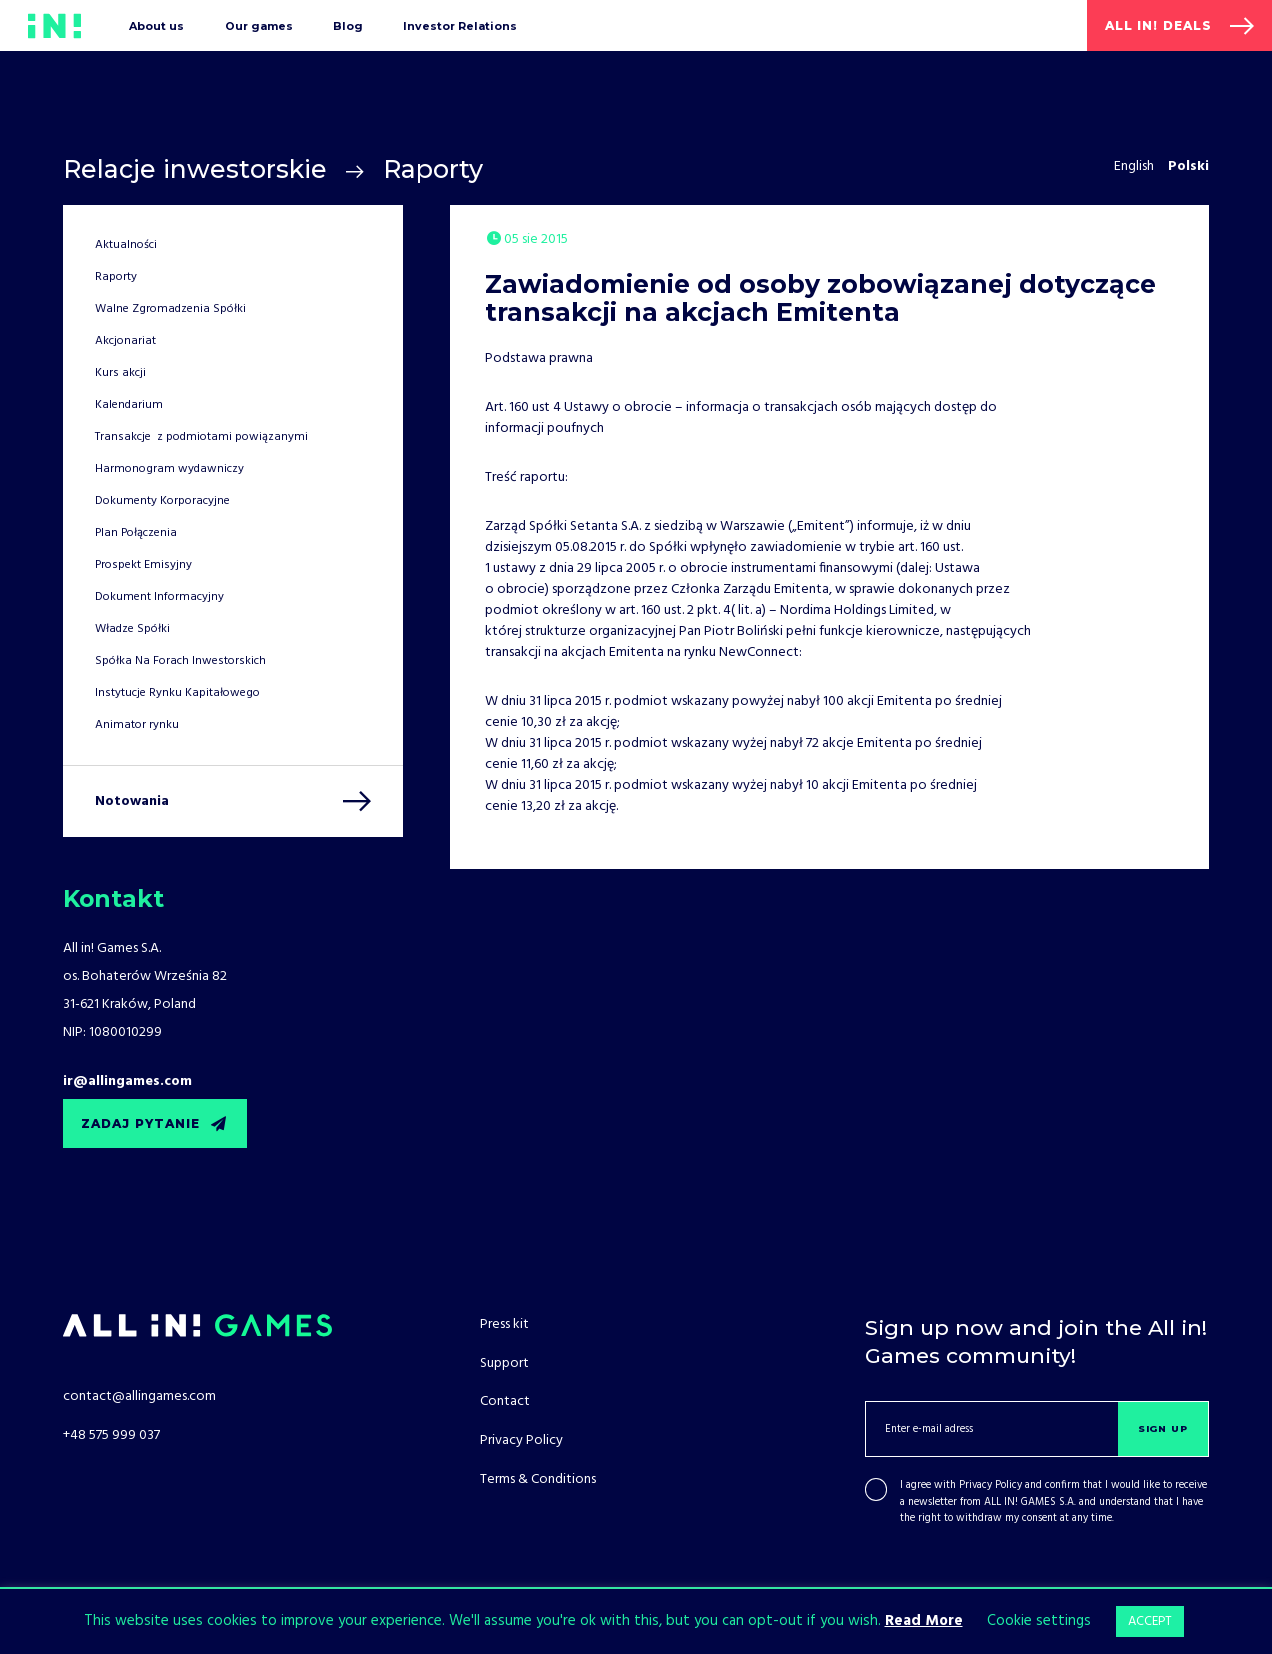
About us (156, 26)
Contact (505, 1401)
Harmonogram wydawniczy (169, 469)
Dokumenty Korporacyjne (162, 501)
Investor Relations (460, 26)
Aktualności (126, 245)
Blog (348, 26)
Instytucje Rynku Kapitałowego (177, 693)
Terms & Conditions (538, 1479)
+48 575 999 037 (111, 1435)
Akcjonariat (125, 341)
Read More (924, 1621)
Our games (259, 26)
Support (504, 1363)
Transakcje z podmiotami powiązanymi (201, 437)
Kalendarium (129, 405)
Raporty (433, 169)
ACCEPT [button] (1150, 1621)
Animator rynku (137, 725)
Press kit (504, 1324)
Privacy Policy (990, 1485)
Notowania (132, 801)
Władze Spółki (132, 629)
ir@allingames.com (127, 1081)
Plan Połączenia (136, 533)
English (1134, 166)
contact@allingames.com (139, 1396)
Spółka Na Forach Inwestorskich (180, 661)
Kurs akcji (120, 373)
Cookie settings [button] (1039, 1621)
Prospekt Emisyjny (143, 565)
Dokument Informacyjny (159, 597)
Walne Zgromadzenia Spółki (170, 309)
